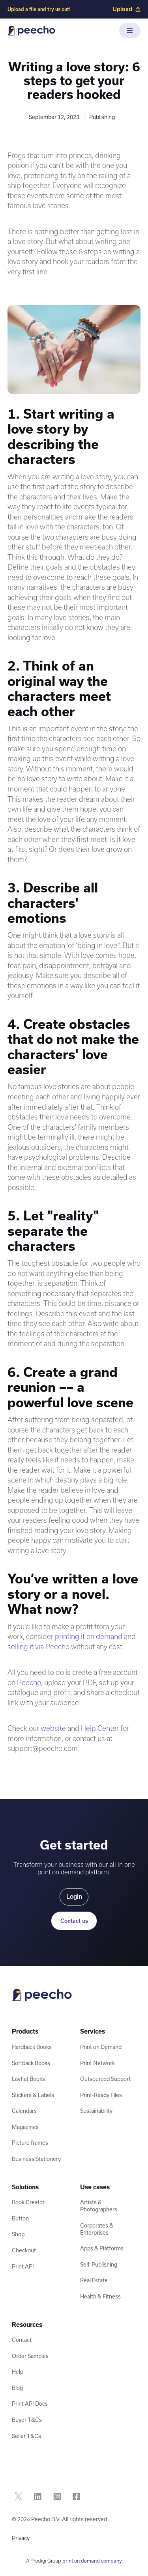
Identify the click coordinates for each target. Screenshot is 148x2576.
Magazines (25, 2127)
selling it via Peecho (38, 1646)
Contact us (74, 1921)
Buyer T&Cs (27, 2420)
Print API (23, 2266)
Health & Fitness (100, 2296)
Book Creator (28, 2202)
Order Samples (30, 2356)
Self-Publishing (98, 2264)
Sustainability (96, 2111)
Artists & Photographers (98, 2206)
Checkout (24, 2250)
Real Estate (94, 2280)
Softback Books (31, 2063)
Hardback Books (32, 2047)
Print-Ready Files (101, 2095)
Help (17, 2372)
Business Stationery (36, 2159)
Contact (22, 2340)
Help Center (100, 1728)
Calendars (24, 2111)
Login (74, 1896)
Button (20, 2218)
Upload (126, 9)
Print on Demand (101, 2047)
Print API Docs (30, 2404)
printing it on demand (88, 1636)
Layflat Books (28, 2079)
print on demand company (92, 2560)
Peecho (29, 1682)
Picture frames (30, 2143)
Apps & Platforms (102, 2248)
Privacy (21, 2538)
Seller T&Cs (26, 2436)
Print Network (97, 2063)
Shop (18, 2234)
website (53, 1728)
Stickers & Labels (33, 2095)
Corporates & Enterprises (96, 2229)
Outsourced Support (105, 2079)
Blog (17, 2388)
